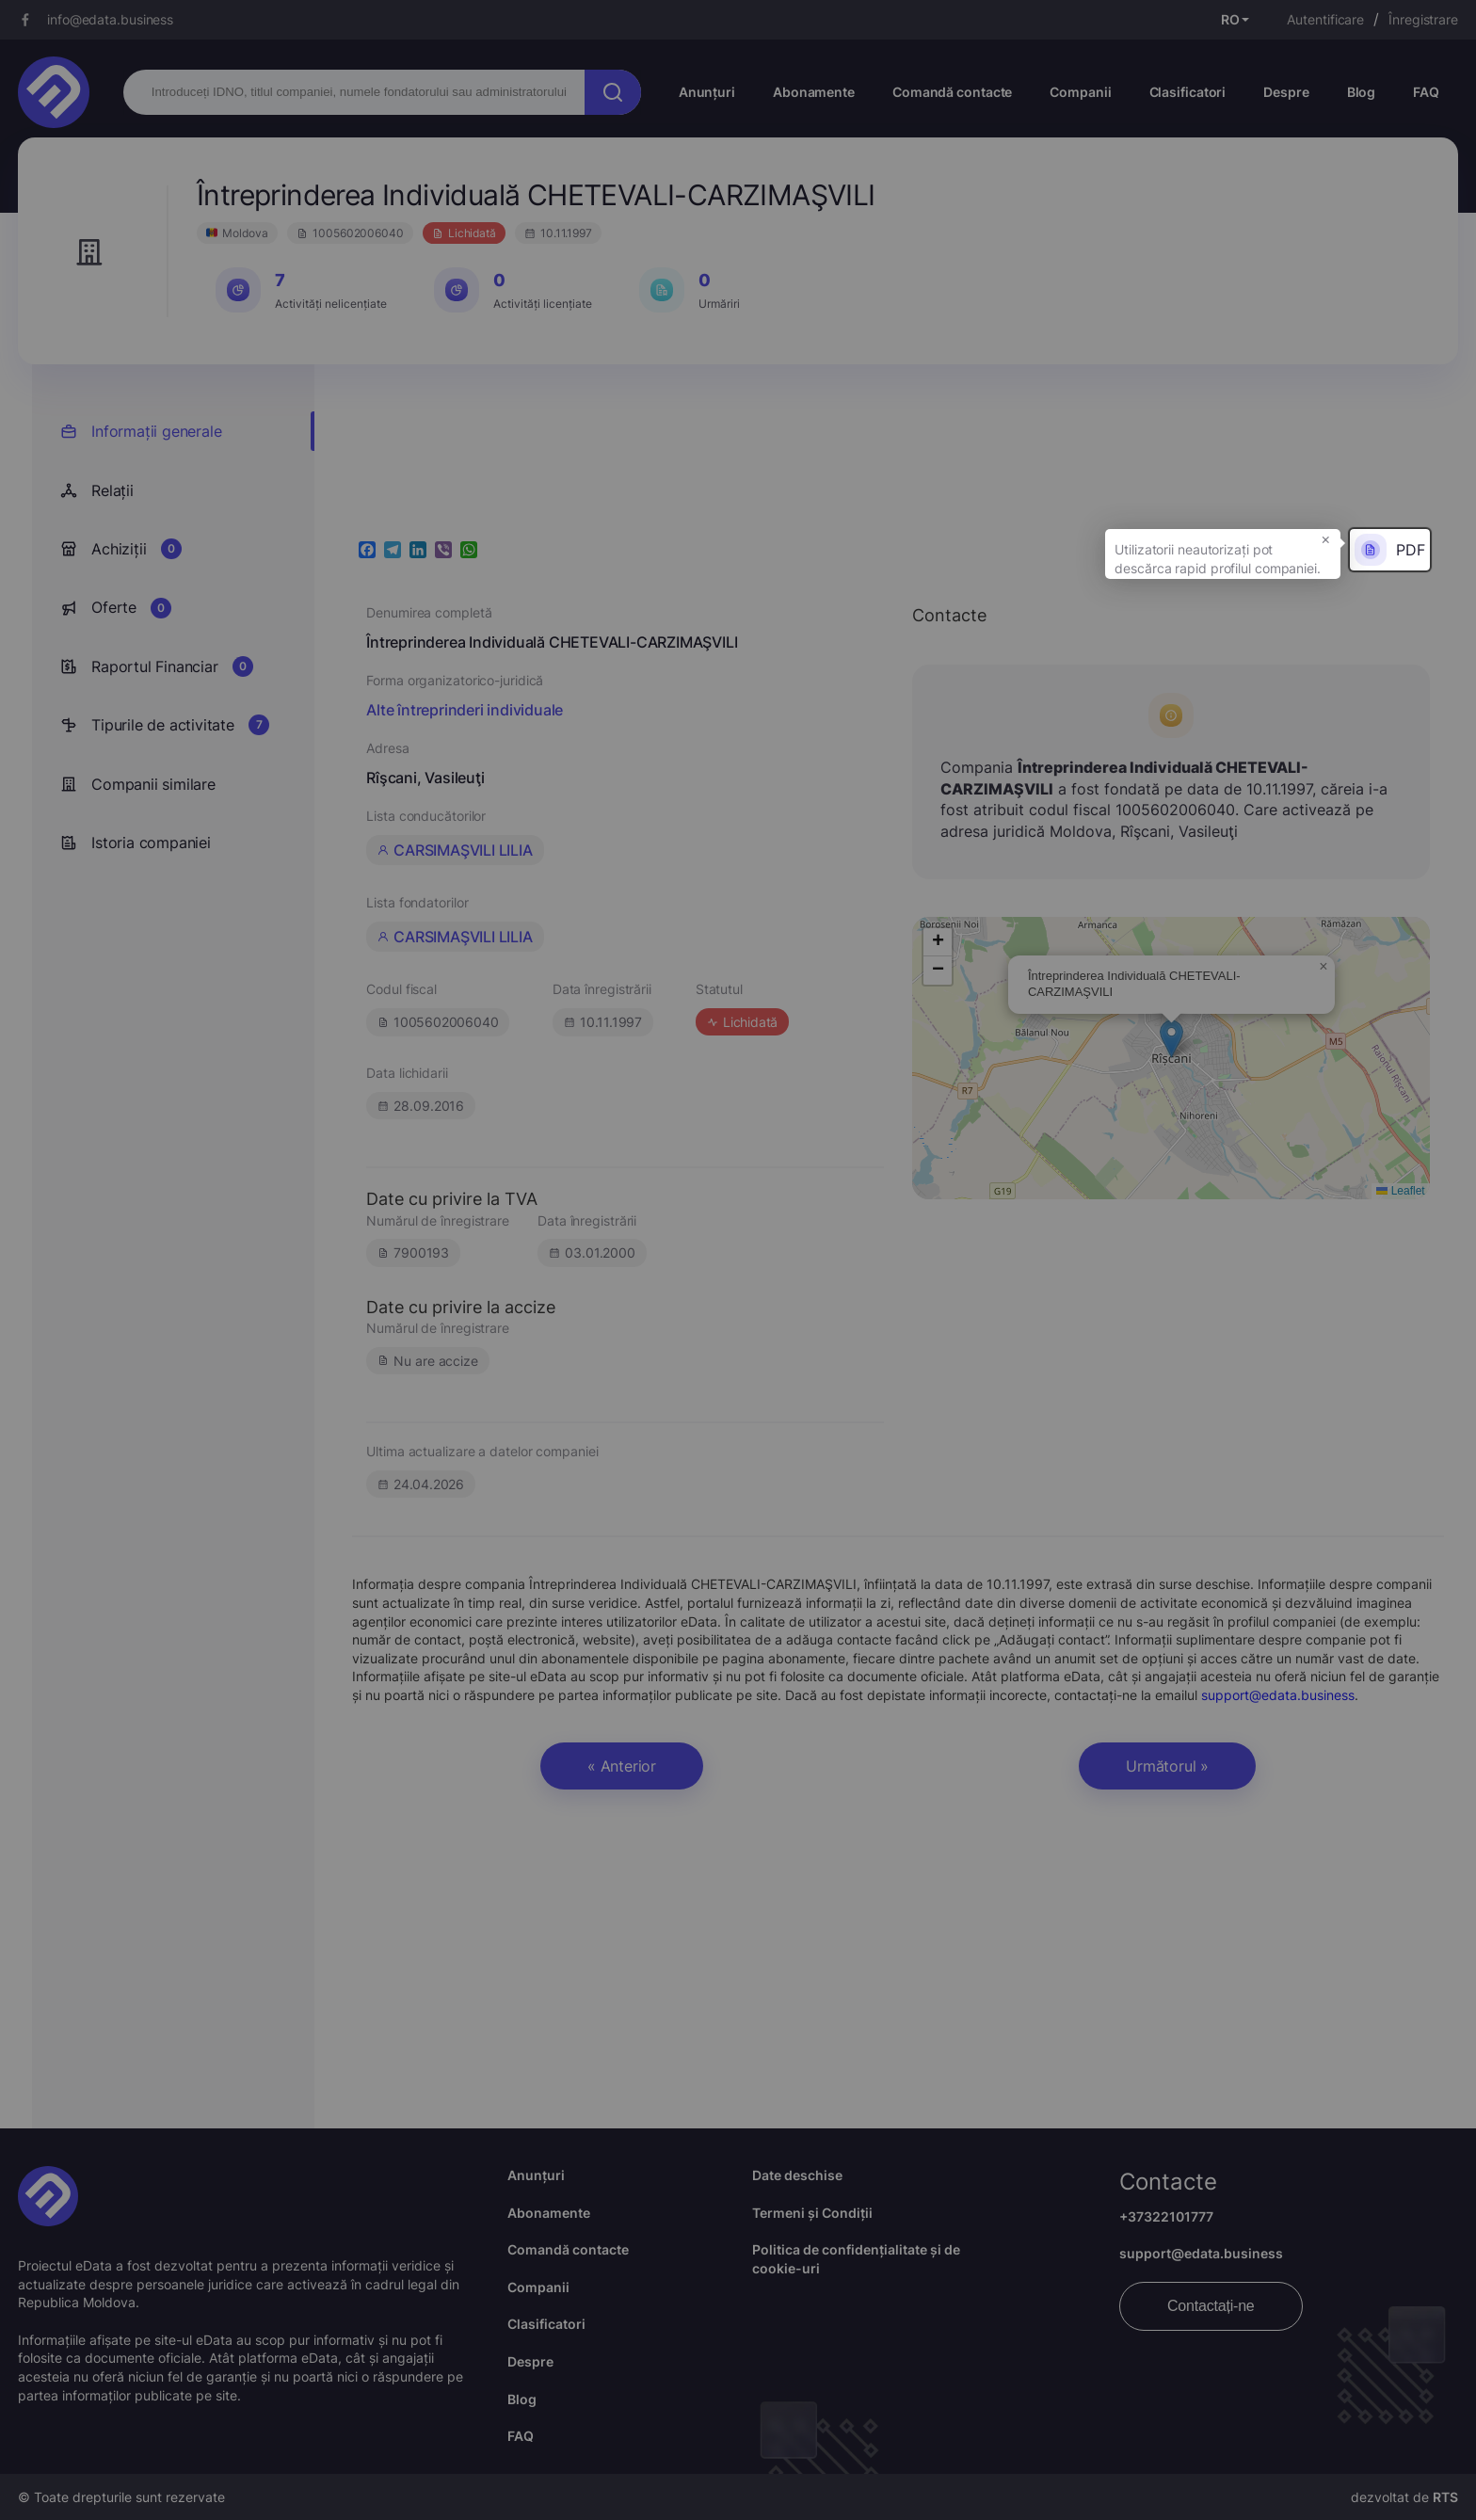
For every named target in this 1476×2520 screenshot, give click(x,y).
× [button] (1326, 538)
